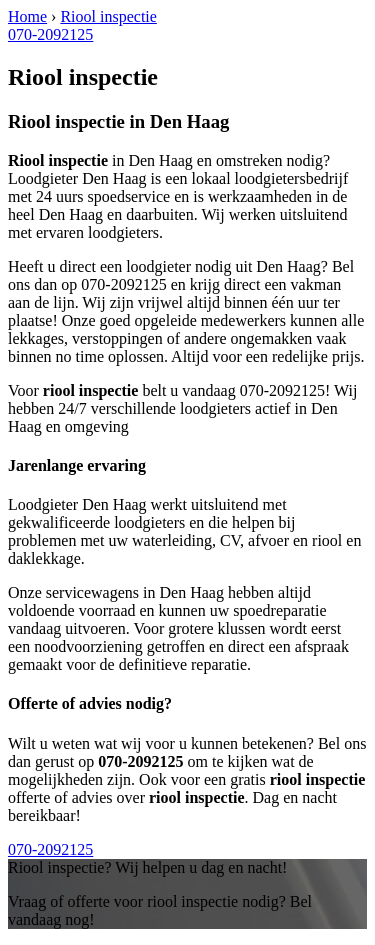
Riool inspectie (108, 16)
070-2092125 (50, 34)
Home (27, 16)
